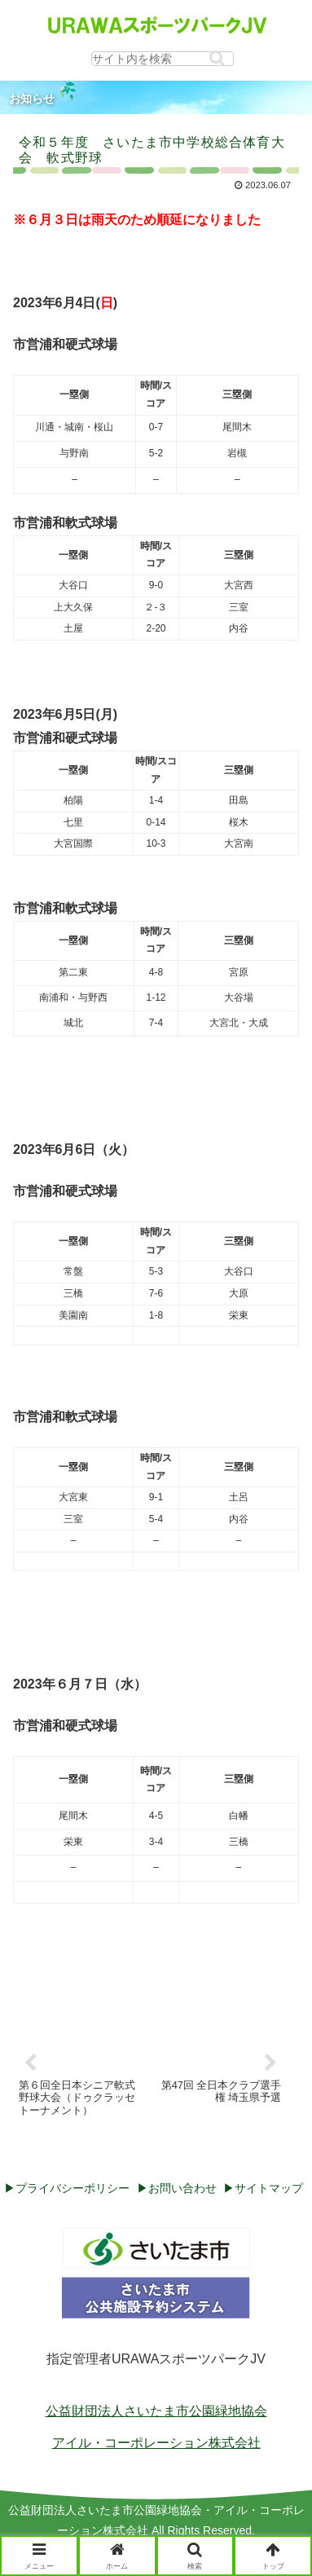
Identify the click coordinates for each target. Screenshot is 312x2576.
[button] (217, 58)
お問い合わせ (182, 2188)
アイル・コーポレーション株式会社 (156, 2443)
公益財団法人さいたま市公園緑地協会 (156, 2411)
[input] (162, 58)
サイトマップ (269, 2188)
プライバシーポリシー (72, 2188)
